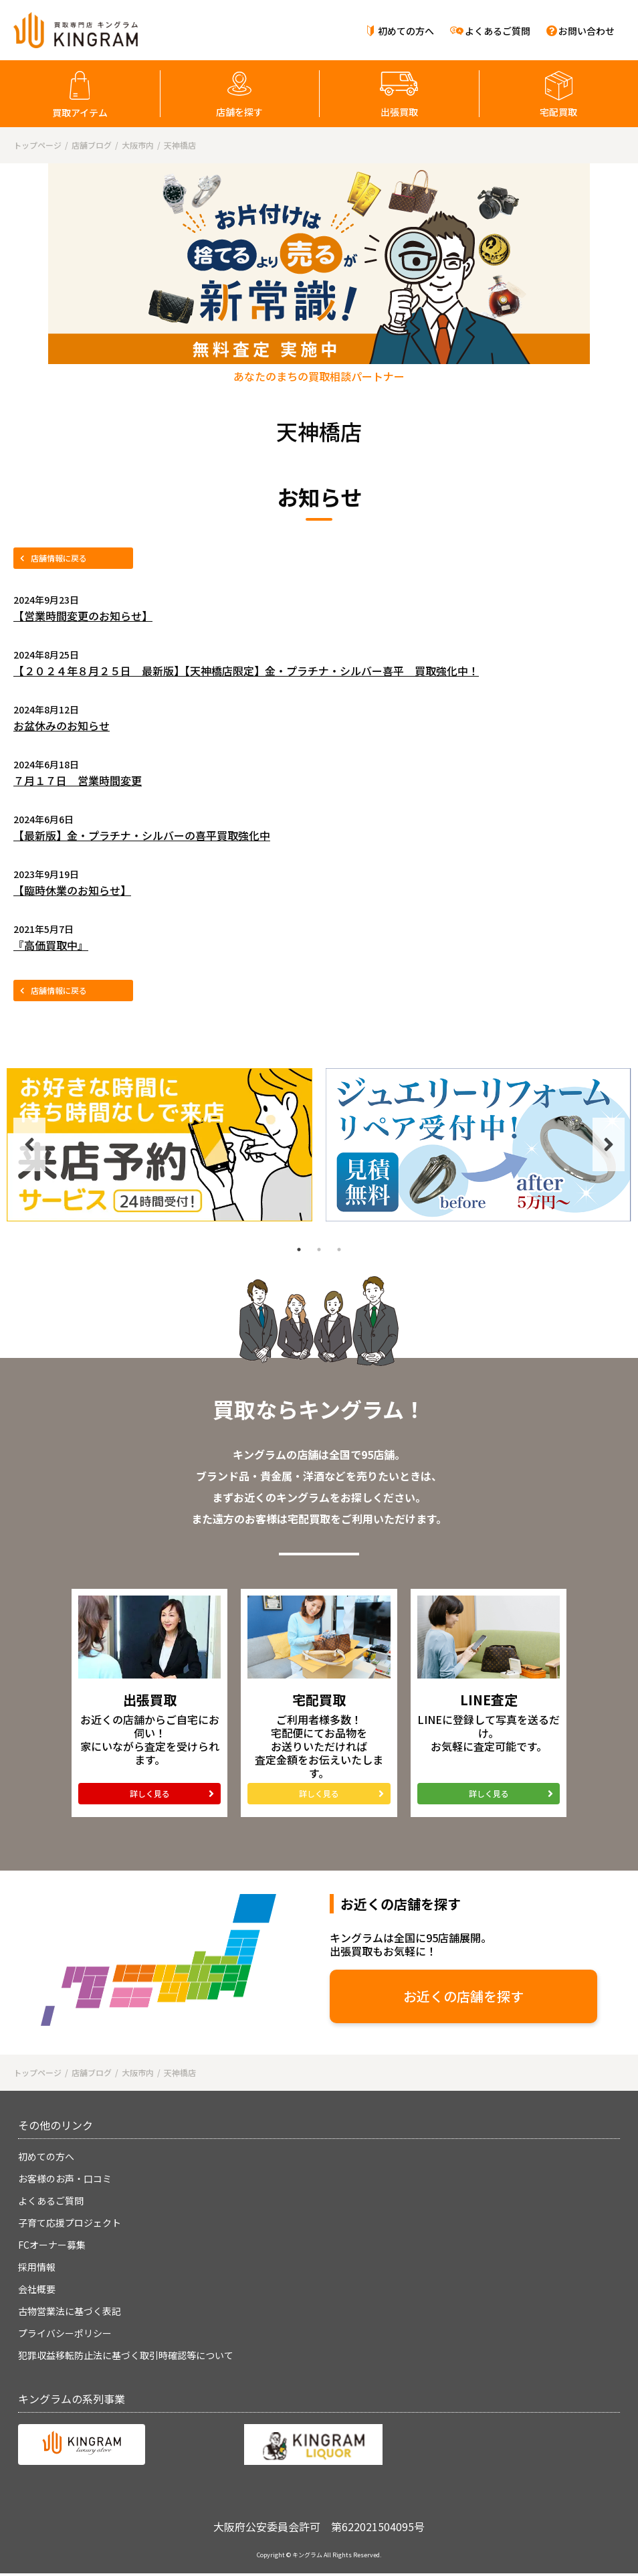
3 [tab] (339, 1249)
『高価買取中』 (50, 945)
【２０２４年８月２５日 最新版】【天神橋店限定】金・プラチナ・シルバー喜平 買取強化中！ (246, 671)
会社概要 (37, 2289)
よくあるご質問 (497, 30)
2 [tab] (319, 1249)
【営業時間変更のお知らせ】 (82, 616)
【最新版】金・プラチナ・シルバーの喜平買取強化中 (141, 835)
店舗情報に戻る (59, 558)
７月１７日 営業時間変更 (77, 780)
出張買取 (399, 111)
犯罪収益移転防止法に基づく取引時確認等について (125, 2355)
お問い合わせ (586, 30)
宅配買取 (558, 111)
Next (609, 1144)
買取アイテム (80, 112)
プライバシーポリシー (65, 2333)
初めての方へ (406, 30)
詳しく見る (150, 1793)
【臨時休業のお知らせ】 (72, 890)
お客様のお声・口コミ (65, 2178)
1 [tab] (299, 1249)
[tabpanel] (159, 1144)
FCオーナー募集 (52, 2244)
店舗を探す (239, 111)
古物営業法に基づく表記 (69, 2311)
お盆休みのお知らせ (61, 725)
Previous (29, 1144)
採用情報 (37, 2266)
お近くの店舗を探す (463, 1996)
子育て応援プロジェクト (69, 2222)
